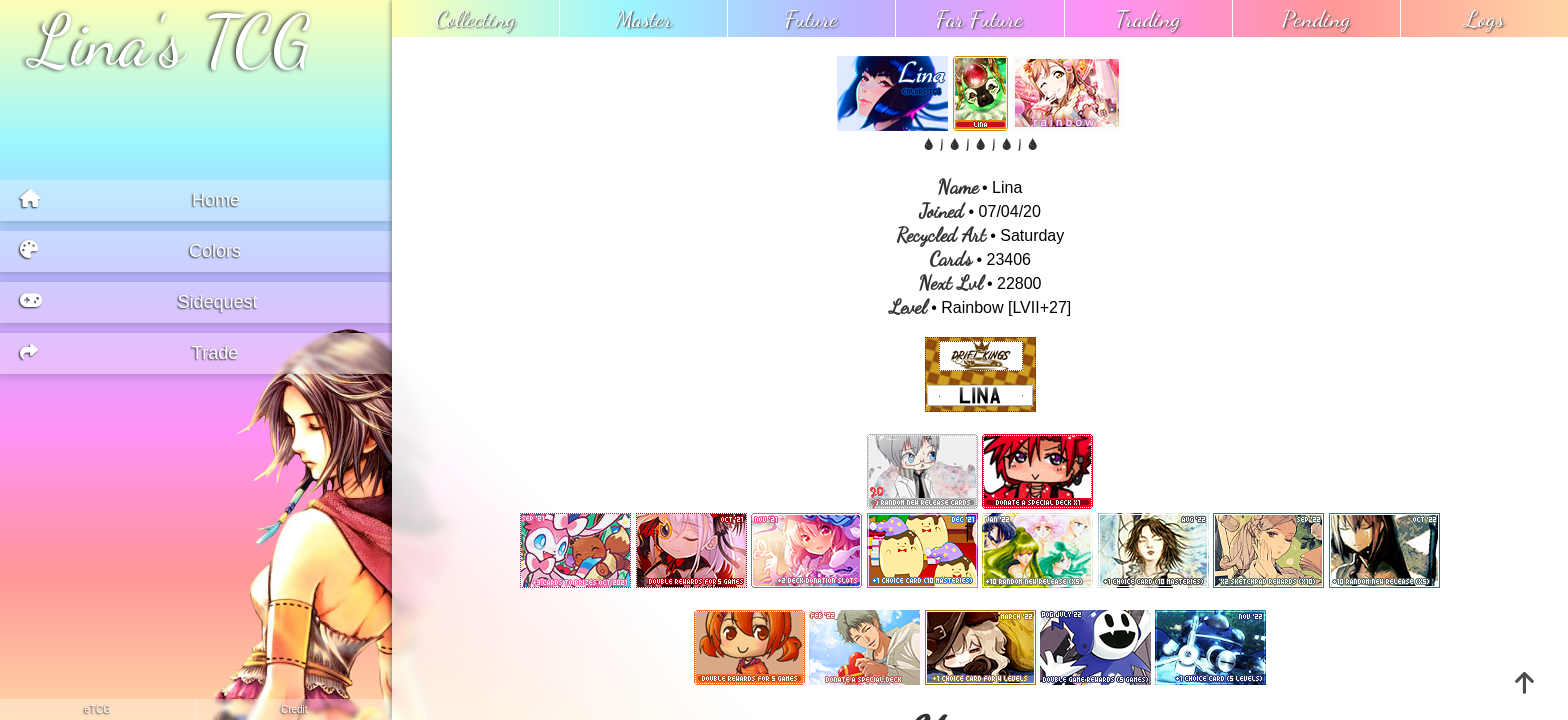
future (811, 18)
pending (1316, 18)
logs (1484, 18)
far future (979, 18)
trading (1148, 18)
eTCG (97, 709)
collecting (475, 18)
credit (294, 709)
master (644, 18)
